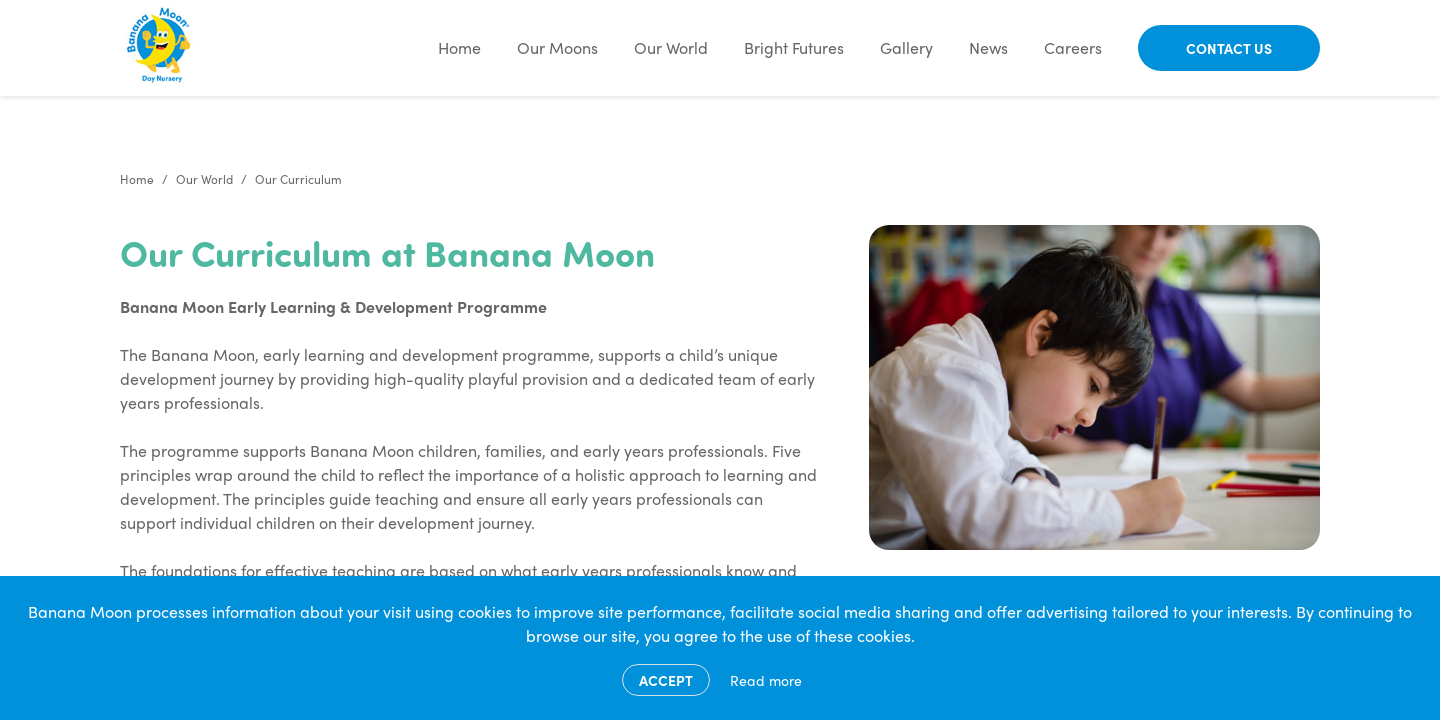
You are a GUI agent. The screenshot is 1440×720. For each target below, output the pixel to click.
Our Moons (557, 47)
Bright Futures (794, 47)
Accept (666, 680)
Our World (671, 47)
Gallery (906, 47)
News (988, 47)
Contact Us (1229, 48)
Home (459, 47)
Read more (766, 680)
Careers (1073, 47)
